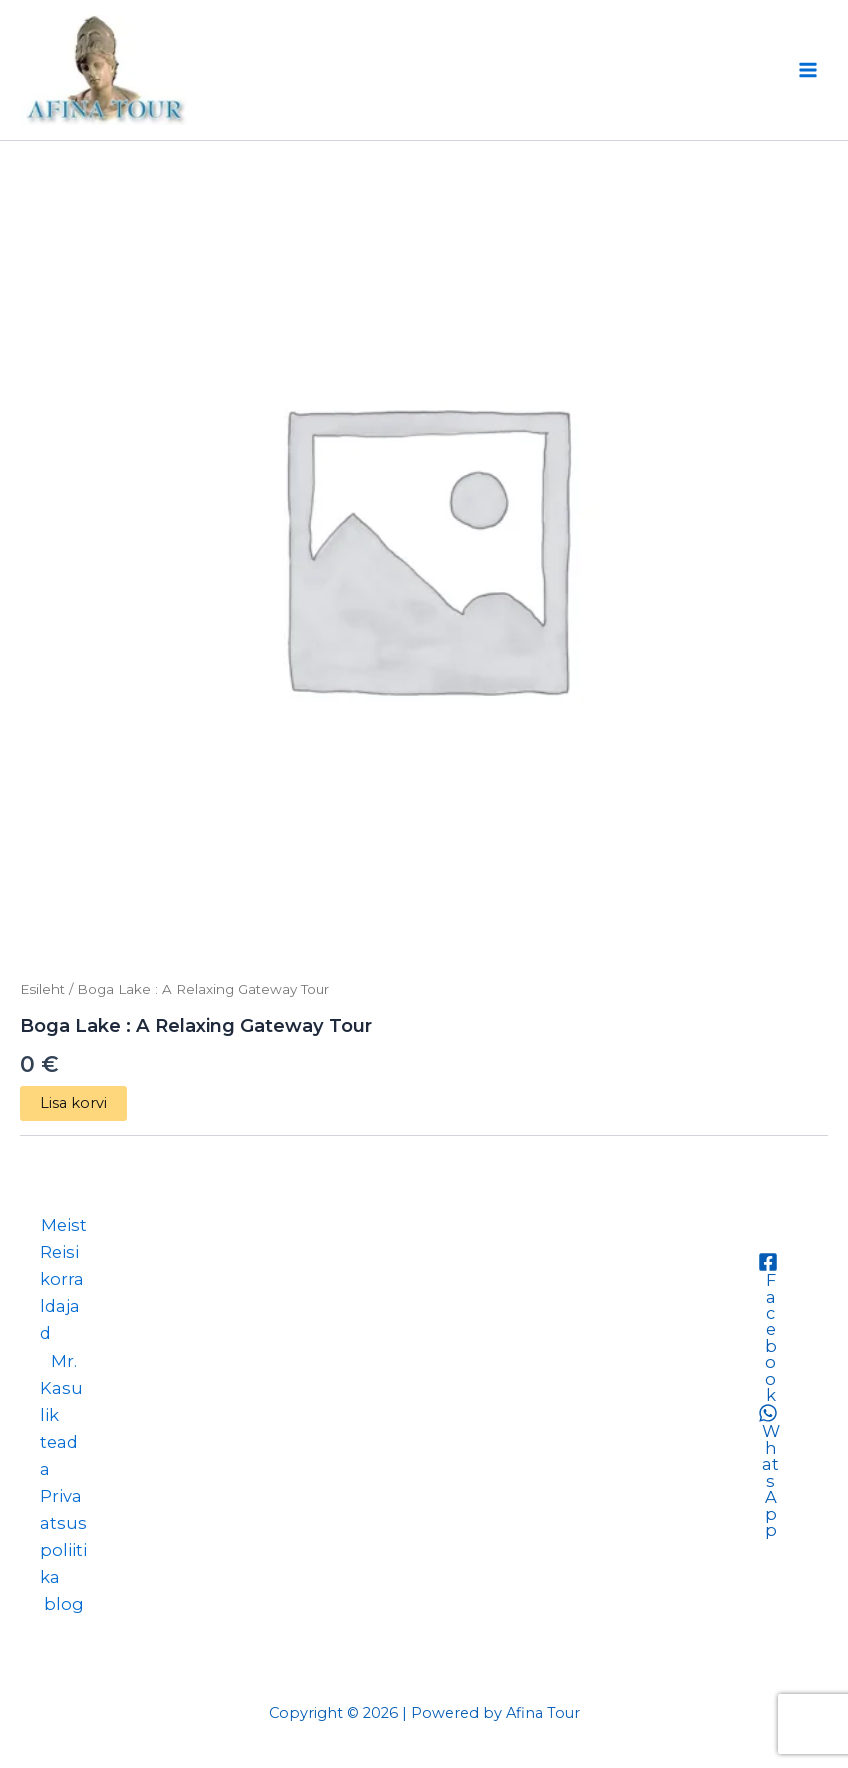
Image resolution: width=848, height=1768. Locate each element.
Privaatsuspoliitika (63, 1536)
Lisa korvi (73, 1103)
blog (64, 1604)
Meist (64, 1225)
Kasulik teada (61, 1428)
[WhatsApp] (767, 1470)
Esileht (42, 989)
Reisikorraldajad (62, 1292)
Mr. (64, 1361)
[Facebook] (767, 1327)
